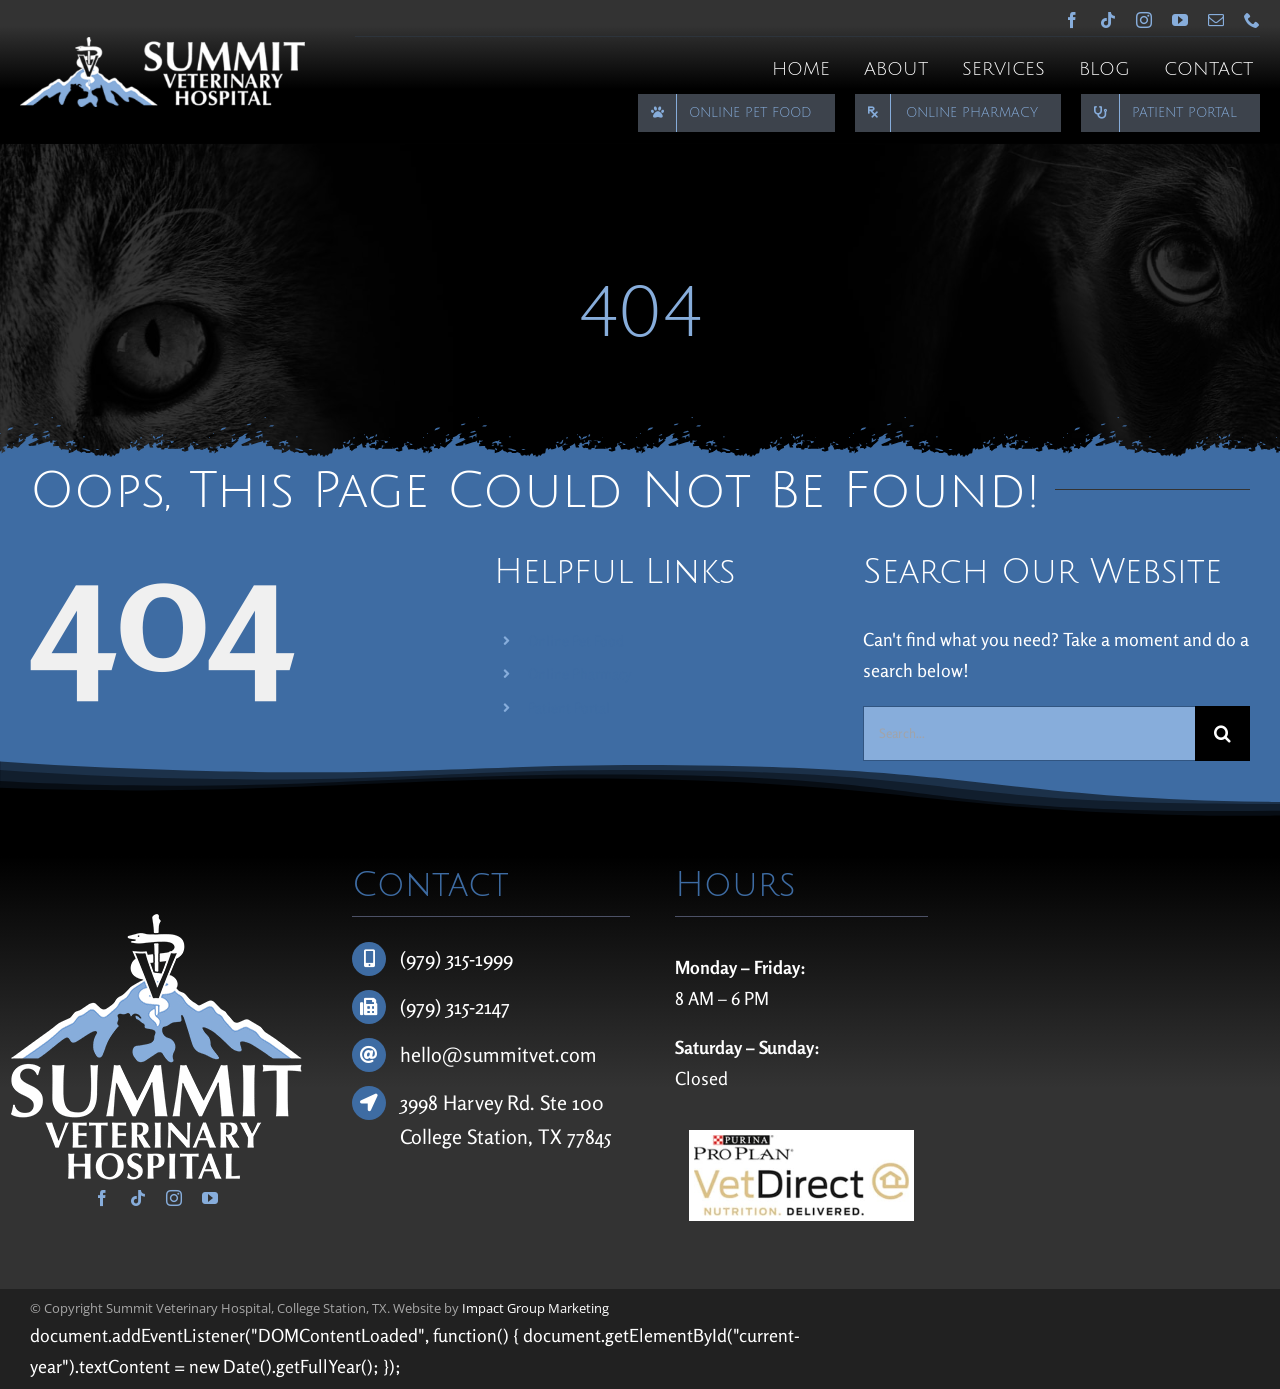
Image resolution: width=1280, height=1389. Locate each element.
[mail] (1216, 20)
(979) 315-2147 (455, 1006)
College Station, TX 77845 (505, 1136)
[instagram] (1144, 20)
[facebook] (1072, 20)
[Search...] (1029, 733)
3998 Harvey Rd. (470, 1102)
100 (588, 1102)
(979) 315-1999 (456, 958)
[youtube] (1180, 20)
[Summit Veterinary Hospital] (162, 46)
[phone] (1252, 20)
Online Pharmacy (579, 673)
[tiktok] (1108, 20)
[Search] (1222, 733)
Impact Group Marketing (535, 1308)
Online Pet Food (576, 640)
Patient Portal (569, 707)
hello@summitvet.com (498, 1054)
